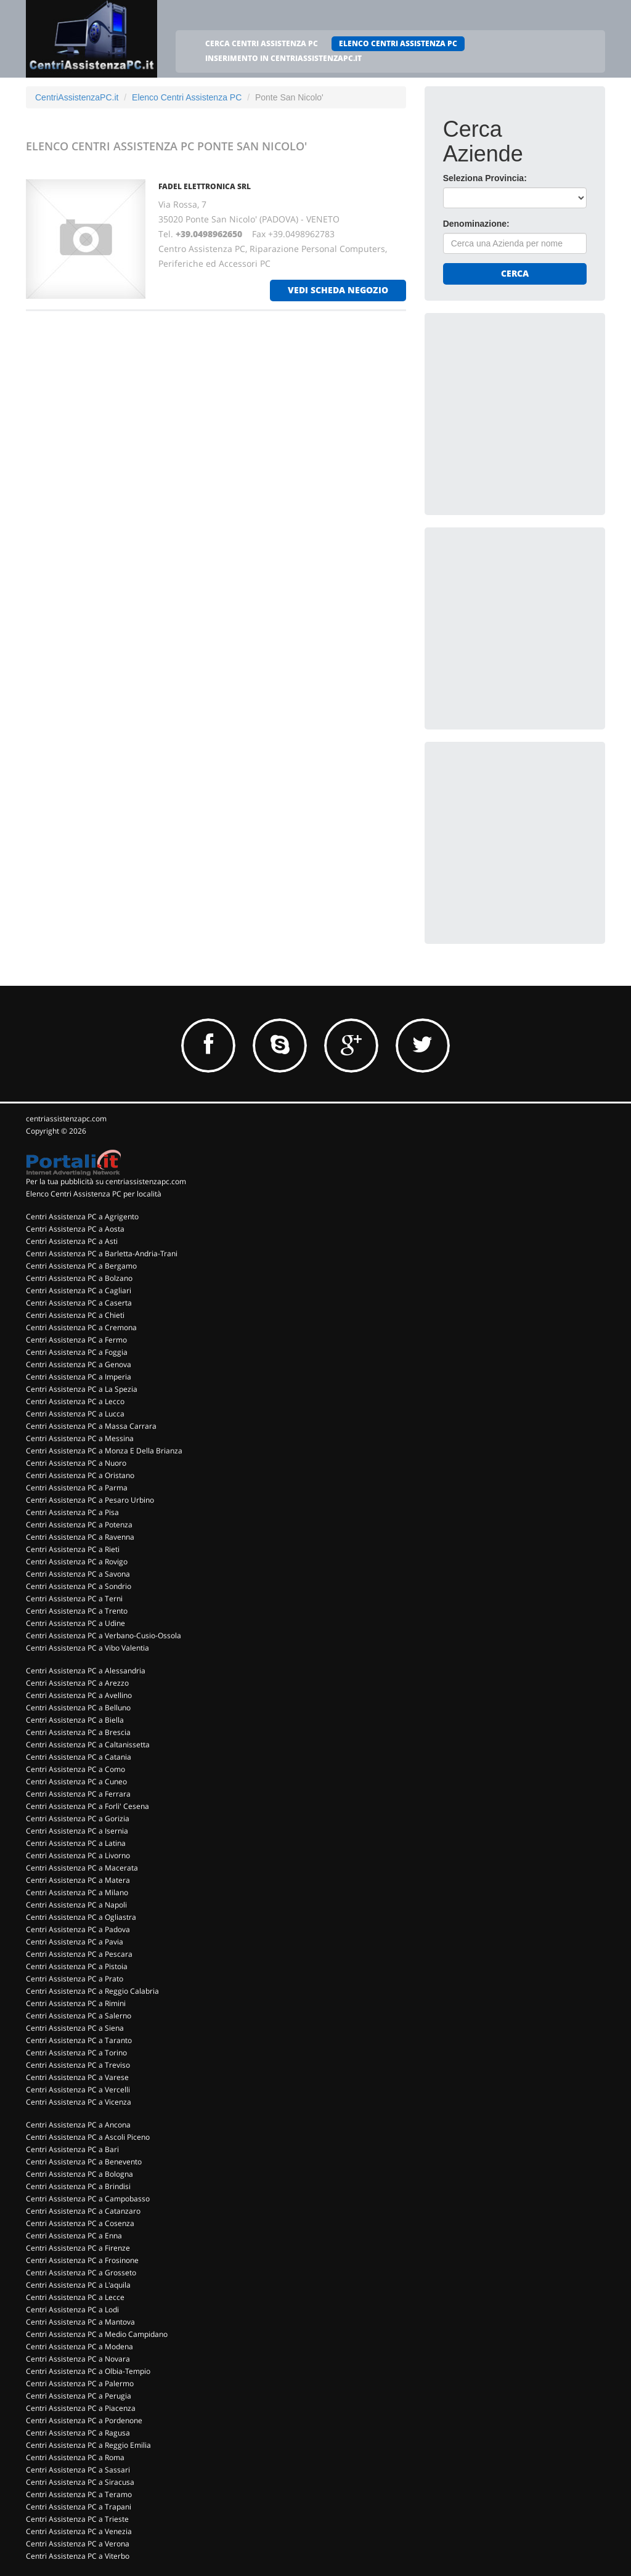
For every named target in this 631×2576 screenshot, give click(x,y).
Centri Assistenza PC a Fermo (76, 1340)
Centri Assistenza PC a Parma (77, 1487)
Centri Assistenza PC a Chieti (75, 1315)
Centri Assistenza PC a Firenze (78, 2248)
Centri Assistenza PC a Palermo (80, 2383)
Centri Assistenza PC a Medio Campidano (97, 2334)
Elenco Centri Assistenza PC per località (93, 1193)
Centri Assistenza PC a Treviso (78, 2065)
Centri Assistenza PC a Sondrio (78, 1586)
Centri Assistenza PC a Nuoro (76, 1463)
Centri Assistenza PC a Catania (78, 1757)
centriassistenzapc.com (66, 1118)
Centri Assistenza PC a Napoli (76, 1904)
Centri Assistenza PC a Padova (78, 1929)
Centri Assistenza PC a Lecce (75, 2297)
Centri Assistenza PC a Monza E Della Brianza (104, 1450)
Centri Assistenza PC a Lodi (72, 2309)
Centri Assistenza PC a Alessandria (85, 1670)
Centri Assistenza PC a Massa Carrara (91, 1426)
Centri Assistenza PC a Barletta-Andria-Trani (101, 1253)
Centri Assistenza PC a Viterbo (77, 2556)
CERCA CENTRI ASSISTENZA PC (261, 43)
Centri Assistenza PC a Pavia (74, 1941)
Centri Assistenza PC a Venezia (79, 2531)
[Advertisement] (535, 408)
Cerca (515, 273)
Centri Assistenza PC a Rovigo (77, 1561)
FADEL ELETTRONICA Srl (204, 186)
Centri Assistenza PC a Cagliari (78, 1290)
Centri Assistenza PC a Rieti (73, 1549)
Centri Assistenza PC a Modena (79, 2346)
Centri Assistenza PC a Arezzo (77, 1683)
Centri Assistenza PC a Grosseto (81, 2272)
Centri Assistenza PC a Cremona (81, 1327)
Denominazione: (476, 224)
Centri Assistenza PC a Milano (77, 1892)
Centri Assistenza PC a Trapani (78, 2506)
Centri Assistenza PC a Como (75, 1769)
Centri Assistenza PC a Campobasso (88, 2198)
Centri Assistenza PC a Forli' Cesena (87, 1806)
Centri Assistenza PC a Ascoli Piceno (88, 2137)
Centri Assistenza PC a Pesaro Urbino (90, 1500)
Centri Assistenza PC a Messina (80, 1438)
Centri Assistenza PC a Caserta (79, 1303)
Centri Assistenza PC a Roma (75, 2457)
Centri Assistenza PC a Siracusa (80, 2482)
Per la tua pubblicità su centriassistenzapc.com (106, 1181)
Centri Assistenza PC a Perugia (78, 2396)
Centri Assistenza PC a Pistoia (77, 1966)
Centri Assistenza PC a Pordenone (84, 2420)
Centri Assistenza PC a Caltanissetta (88, 1744)
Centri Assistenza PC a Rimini (76, 2003)
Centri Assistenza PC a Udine (75, 1623)
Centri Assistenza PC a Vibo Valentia (87, 1648)
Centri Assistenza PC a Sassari (78, 2469)
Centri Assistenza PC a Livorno (78, 1855)
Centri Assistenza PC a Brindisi (78, 2186)
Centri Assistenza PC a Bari (72, 2149)
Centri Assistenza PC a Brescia (78, 1732)
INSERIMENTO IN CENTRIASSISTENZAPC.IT (283, 58)
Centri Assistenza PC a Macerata (82, 1868)
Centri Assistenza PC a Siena (75, 2028)
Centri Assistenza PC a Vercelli (78, 2089)
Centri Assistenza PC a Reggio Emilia (88, 2445)
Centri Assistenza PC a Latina (76, 1843)
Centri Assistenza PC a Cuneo (76, 1781)
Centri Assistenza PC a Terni (74, 1598)
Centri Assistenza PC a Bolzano (79, 1278)
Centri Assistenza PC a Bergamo (81, 1266)
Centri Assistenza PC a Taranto (79, 2040)
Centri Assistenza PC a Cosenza (80, 2223)
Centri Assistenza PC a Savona (78, 1574)
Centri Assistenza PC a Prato (74, 1978)
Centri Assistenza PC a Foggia (77, 1352)
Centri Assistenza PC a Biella (75, 1720)
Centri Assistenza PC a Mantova (80, 2322)
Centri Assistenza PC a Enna (74, 2235)
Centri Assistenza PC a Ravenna (80, 1537)
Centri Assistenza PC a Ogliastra (81, 1917)
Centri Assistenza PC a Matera (78, 1880)
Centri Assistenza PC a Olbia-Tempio (88, 2371)
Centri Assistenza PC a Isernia (77, 1831)
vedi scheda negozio (338, 290)
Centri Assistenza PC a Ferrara (78, 1794)
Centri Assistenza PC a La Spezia (81, 1389)
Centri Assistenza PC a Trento (77, 1611)
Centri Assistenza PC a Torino (76, 2052)
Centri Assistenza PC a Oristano (80, 1475)
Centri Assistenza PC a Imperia (78, 1376)
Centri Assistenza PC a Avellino (79, 1695)
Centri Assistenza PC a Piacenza (81, 2408)
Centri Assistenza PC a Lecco (75, 1401)
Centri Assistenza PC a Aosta (75, 1229)
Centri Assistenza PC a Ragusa (78, 2433)
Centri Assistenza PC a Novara (78, 2359)
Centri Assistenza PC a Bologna (79, 2174)
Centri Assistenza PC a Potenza (79, 1524)
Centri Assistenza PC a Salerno (78, 2015)
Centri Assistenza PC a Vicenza (78, 2102)
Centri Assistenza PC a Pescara (79, 1954)
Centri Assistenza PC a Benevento (84, 2161)
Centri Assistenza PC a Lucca (75, 1413)
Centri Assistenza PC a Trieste (77, 2519)
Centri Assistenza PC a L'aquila (78, 2285)
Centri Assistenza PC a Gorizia (77, 1818)
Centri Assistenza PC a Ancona (78, 2124)
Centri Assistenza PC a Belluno (78, 1707)
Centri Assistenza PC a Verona (77, 2543)
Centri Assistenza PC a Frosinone (82, 2260)
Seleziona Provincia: (485, 178)
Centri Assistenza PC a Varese (77, 2077)
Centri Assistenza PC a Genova (78, 1364)
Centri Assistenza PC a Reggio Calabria (92, 1991)
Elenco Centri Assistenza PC (187, 97)
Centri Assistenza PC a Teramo (79, 2494)
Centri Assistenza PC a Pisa (72, 1512)
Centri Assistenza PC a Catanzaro (83, 2211)
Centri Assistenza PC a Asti (72, 1241)
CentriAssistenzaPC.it (76, 97)
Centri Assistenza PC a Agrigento (82, 1216)
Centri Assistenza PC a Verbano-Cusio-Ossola (103, 1635)
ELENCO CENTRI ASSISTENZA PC (398, 43)
